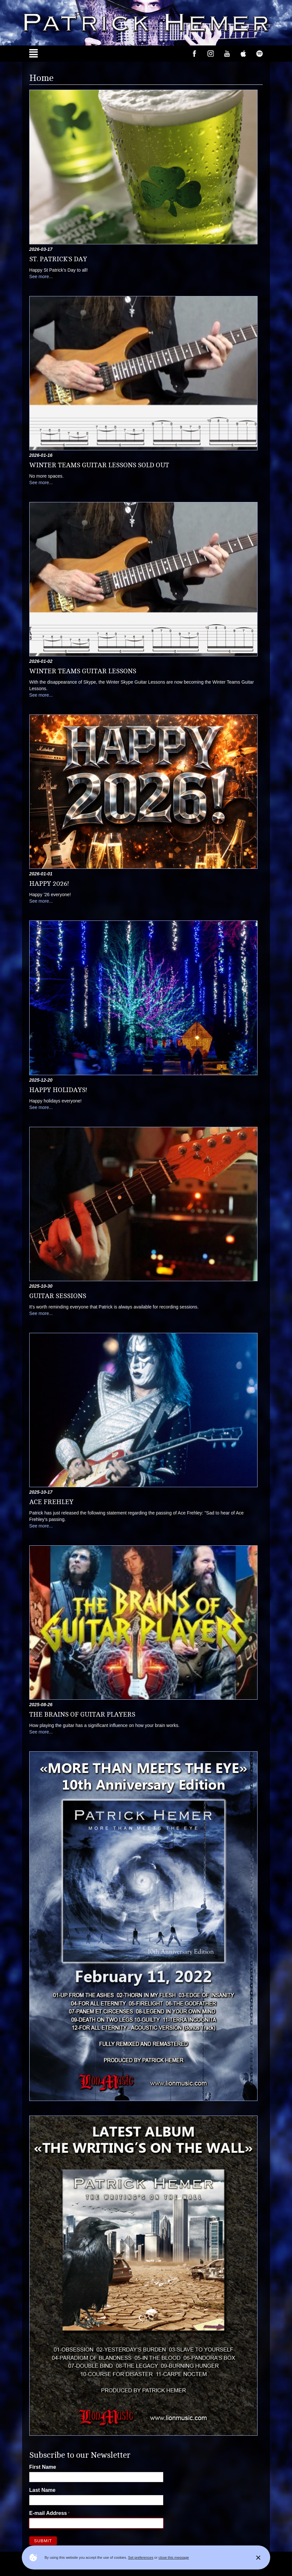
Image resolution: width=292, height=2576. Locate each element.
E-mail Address (48, 2513)
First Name (42, 2467)
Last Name (42, 2490)
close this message (173, 2557)
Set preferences (140, 2557)
